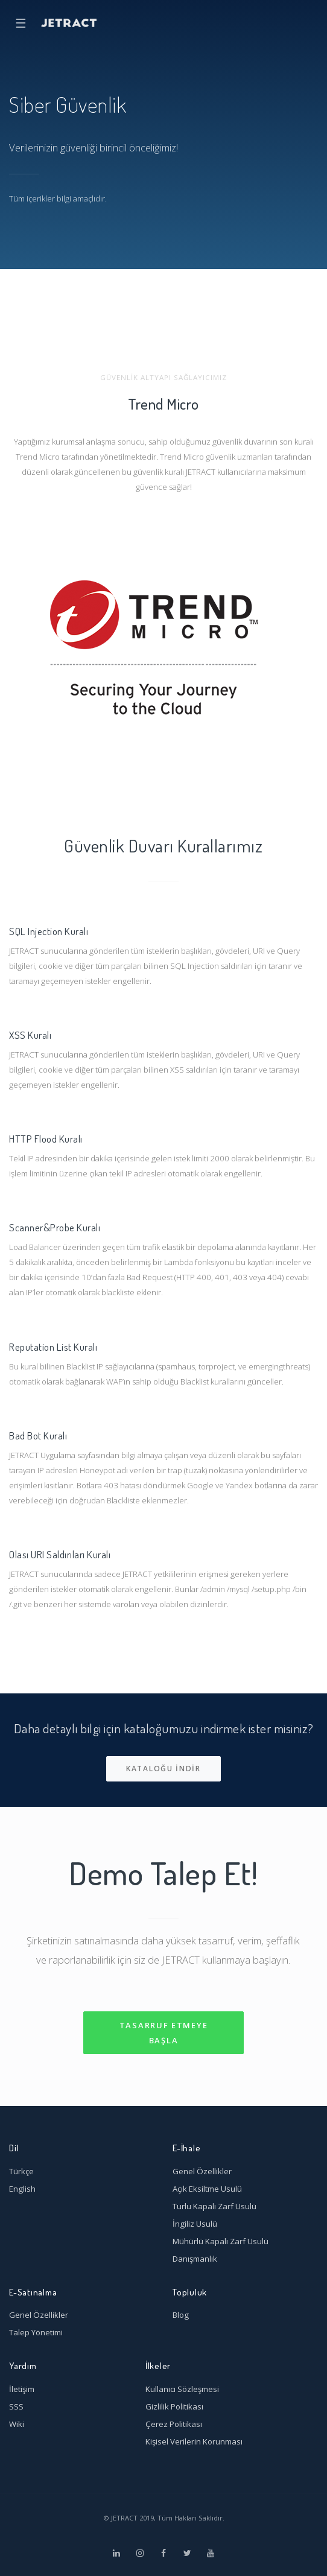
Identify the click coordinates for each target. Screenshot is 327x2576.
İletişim (21, 2389)
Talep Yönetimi (36, 2332)
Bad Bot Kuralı (38, 1435)
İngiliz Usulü (195, 2223)
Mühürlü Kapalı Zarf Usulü (220, 2241)
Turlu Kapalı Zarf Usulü (214, 2206)
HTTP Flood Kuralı (46, 1138)
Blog (181, 2314)
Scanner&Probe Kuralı (54, 1227)
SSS (16, 2406)
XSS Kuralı (30, 1034)
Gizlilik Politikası (174, 2406)
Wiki (16, 2424)
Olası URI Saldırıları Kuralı (59, 1554)
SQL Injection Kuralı (48, 930)
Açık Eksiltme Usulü (207, 2188)
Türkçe (21, 2171)
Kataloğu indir (163, 1768)
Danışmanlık (195, 2258)
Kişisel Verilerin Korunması (194, 2441)
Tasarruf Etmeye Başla (163, 2033)
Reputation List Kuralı (53, 1346)
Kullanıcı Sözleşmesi (182, 2389)
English (22, 2188)
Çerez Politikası (173, 2424)
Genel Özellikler (202, 2171)
